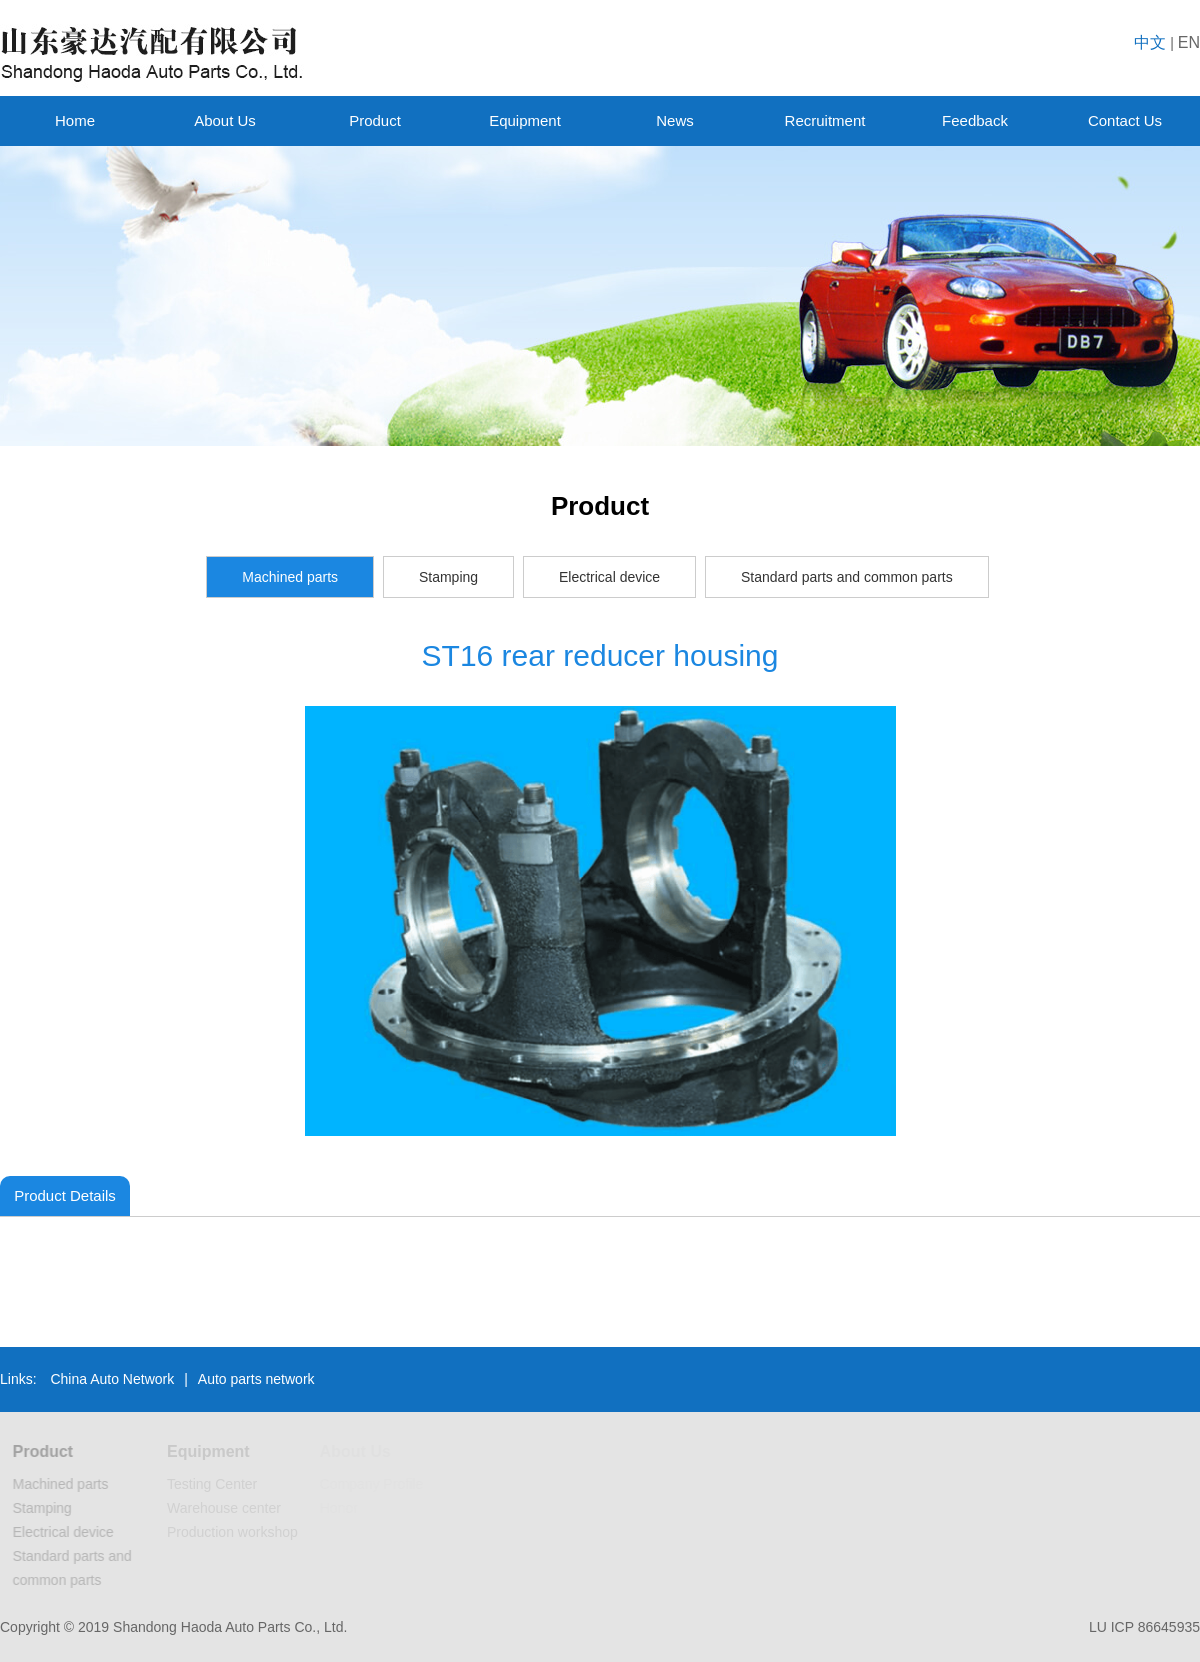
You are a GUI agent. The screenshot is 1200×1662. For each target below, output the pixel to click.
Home (75, 120)
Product (375, 120)
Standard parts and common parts (847, 577)
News (675, 120)
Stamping (448, 577)
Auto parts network (256, 1379)
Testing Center (215, 1484)
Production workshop (235, 1532)
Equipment (525, 120)
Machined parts (290, 577)
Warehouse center (227, 1508)
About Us (225, 120)
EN (1189, 42)
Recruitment (825, 120)
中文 (1150, 42)
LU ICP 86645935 (1144, 1627)
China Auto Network (112, 1379)
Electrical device (609, 577)
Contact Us (1125, 120)
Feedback (975, 120)
